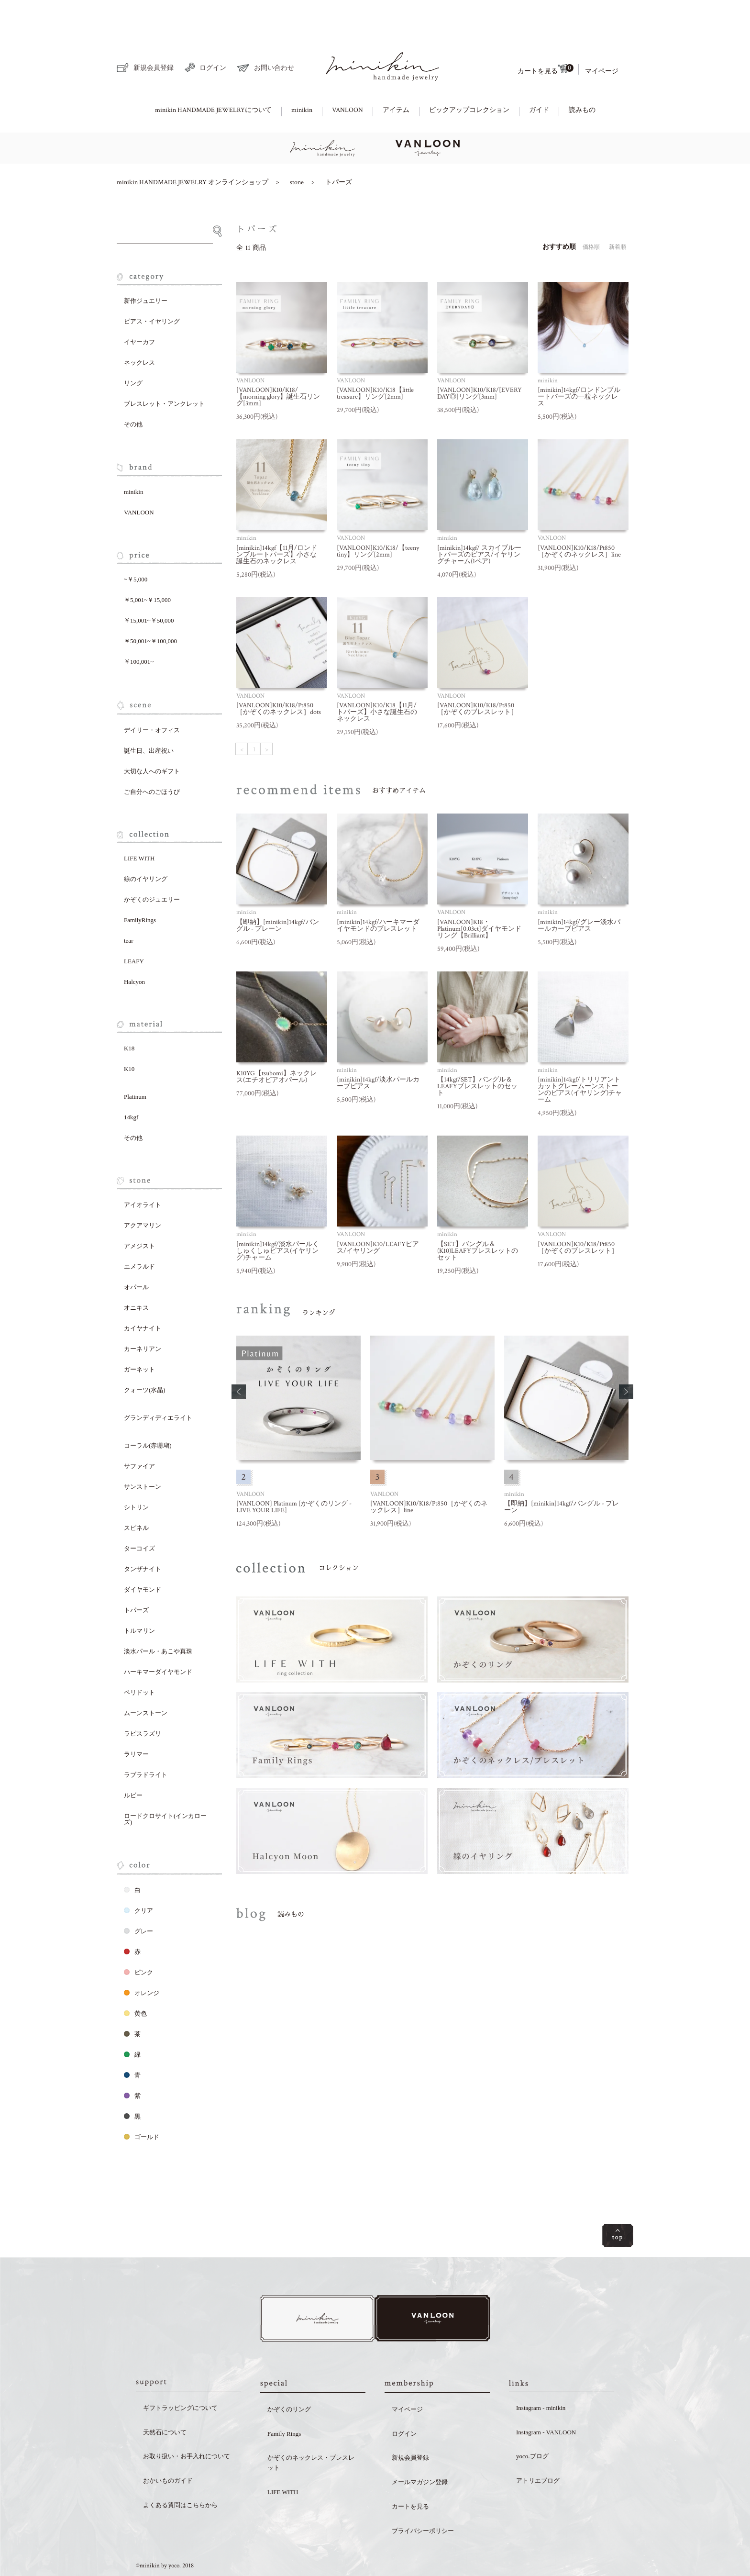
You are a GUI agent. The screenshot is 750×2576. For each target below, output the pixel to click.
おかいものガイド (168, 2449)
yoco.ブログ (532, 2425)
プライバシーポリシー (423, 2499)
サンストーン (142, 1453)
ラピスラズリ (142, 1700)
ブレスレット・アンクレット (164, 370)
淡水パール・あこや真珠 (158, 1618)
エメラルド (139, 1233)
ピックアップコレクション (469, 77)
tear (128, 907)
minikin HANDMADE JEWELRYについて (213, 77)
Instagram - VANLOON (546, 2401)
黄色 (135, 1980)
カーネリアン (142, 1315)
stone (297, 149)
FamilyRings (140, 887)
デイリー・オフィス (152, 697)
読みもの (582, 77)
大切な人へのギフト (152, 738)
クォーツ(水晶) (144, 1356)
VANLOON (347, 77)
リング (133, 350)
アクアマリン (142, 1192)
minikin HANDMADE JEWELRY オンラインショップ (192, 149)
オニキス (136, 1274)
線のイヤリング (145, 845)
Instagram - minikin (540, 2376)
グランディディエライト (158, 1384)
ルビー (133, 1762)
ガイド (539, 77)
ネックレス (139, 329)
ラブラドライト (145, 1741)
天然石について (165, 2401)
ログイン (205, 34)
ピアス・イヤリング (152, 288)
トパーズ (338, 149)
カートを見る (545, 36)
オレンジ (141, 1959)
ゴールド (141, 2104)
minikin (301, 77)
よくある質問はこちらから (180, 2473)
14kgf (131, 1084)
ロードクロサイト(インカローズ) (165, 1786)
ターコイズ (139, 1515)
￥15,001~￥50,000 (149, 587)
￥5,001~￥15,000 (147, 566)
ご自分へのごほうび (152, 758)
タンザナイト (142, 1535)
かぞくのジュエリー (152, 866)
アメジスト (139, 1212)
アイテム (396, 77)
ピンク (138, 1939)
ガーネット (139, 1336)
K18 (129, 1015)
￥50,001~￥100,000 (150, 608)
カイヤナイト (142, 1295)
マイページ (601, 38)
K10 (129, 1035)
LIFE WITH (139, 825)
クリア (138, 1877)
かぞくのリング (289, 2378)
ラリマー (136, 1721)
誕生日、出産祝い (149, 717)
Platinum (135, 1063)
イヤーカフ (139, 308)
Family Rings (284, 2402)
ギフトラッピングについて (180, 2376)
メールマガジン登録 (420, 2450)
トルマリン (139, 1597)
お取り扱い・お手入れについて (186, 2425)
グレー (138, 1898)
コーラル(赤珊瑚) (148, 1412)
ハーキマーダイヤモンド (158, 1638)
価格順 (591, 214)
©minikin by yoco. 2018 (165, 2534)
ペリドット (139, 1659)
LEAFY (134, 928)
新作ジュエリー (145, 267)
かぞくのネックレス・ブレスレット (310, 2431)
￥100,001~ (139, 628)
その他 (133, 391)
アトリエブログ (538, 2449)
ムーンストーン (145, 1680)
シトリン (136, 1474)
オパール (136, 1254)
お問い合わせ (266, 35)
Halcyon (134, 948)
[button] (239, 1358)
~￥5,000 (135, 546)
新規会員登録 (145, 34)
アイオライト (142, 1171)
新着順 (617, 214)
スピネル (136, 1494)
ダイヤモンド (142, 1556)
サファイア (139, 1433)
